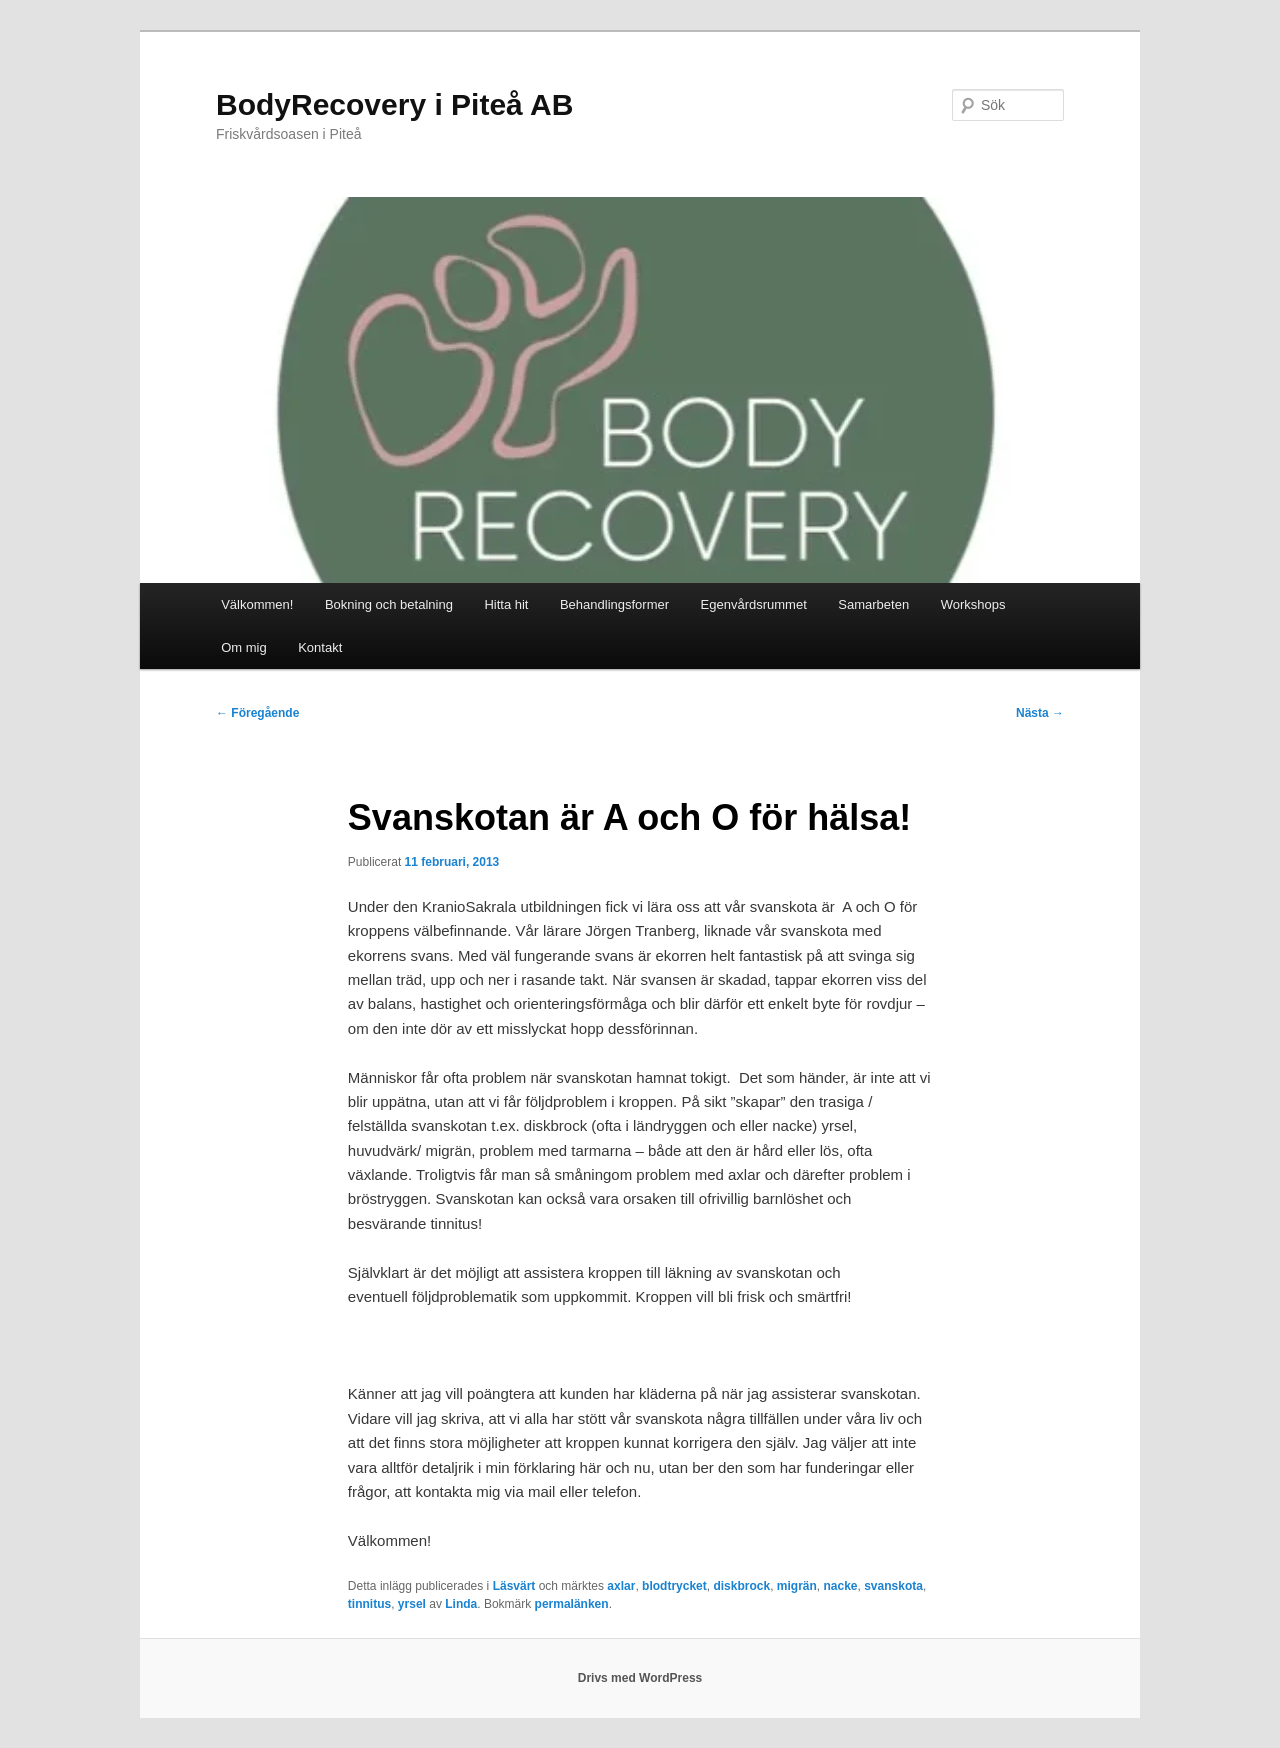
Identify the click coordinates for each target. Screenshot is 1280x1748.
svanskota (893, 1586)
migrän (797, 1586)
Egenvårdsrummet (754, 604)
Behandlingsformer (614, 604)
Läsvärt (514, 1586)
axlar (621, 1586)
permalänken (572, 1604)
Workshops (973, 604)
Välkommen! (257, 604)
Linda (461, 1604)
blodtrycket (674, 1586)
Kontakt (320, 647)
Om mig (244, 647)
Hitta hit (506, 604)
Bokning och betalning (389, 604)
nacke (840, 1586)
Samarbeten (873, 604)
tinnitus (369, 1604)
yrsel (412, 1604)
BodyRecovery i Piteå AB (394, 104)
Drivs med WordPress (640, 1678)
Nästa (1040, 713)
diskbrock (741, 1586)
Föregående (257, 713)
